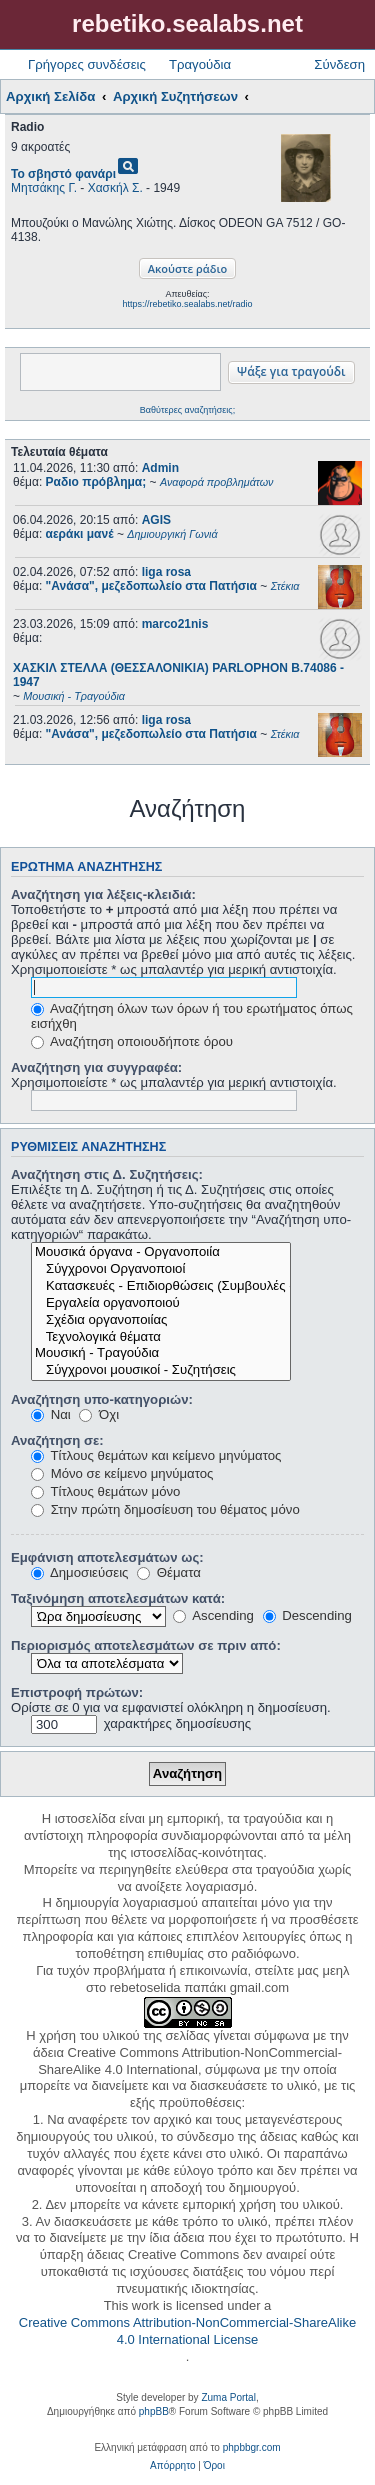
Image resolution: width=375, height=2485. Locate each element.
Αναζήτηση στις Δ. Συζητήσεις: (107, 1174)
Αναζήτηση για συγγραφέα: (96, 1067)
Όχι (99, 1414)
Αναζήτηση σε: (57, 1440)
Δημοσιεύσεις (79, 1572)
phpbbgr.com (252, 2447)
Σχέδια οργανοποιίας (161, 1320)
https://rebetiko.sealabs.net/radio (187, 304)
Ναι (51, 1414)
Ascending (213, 1615)
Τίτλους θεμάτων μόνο (105, 1491)
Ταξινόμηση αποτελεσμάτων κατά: (118, 1598)
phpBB (154, 2411)
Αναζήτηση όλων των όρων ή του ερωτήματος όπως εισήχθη (192, 1016)
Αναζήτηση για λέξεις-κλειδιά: (103, 894)
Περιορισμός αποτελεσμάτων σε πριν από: (146, 1645)
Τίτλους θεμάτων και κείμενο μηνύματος (156, 1455)
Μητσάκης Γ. (44, 188)
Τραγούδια (200, 64)
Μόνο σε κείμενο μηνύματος (122, 1473)
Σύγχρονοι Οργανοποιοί (161, 1269)
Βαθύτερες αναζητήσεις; (187, 410)
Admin (160, 468)
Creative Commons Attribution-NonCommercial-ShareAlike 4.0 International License (187, 2331)
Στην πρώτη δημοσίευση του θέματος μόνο (165, 1509)
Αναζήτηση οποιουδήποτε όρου (132, 1041)
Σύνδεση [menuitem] (339, 64)
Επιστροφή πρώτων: (77, 1692)
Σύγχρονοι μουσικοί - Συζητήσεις (161, 1370)
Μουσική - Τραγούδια (161, 1353)
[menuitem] (172, 2466)
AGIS (156, 520)
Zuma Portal (228, 2397)
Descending (307, 1615)
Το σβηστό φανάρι (63, 174)
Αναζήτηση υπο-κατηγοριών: (102, 1399)
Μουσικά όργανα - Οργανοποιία (161, 1252)
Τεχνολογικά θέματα (161, 1337)
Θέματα (169, 1572)
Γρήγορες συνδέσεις (87, 64)
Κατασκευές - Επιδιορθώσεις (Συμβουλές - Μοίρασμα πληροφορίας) (161, 1286)
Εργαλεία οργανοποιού (161, 1303)
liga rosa (166, 572)
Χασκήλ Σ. (115, 188)
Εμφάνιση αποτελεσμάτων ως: (107, 1557)
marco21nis (175, 624)
